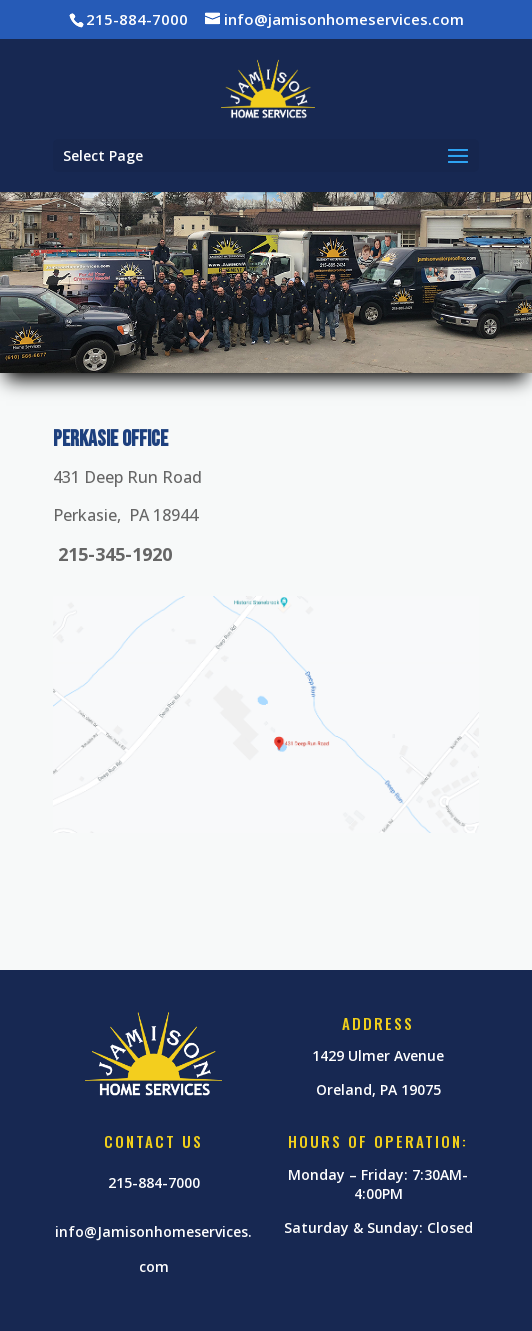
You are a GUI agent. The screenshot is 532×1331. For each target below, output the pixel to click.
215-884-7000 (154, 1182)
